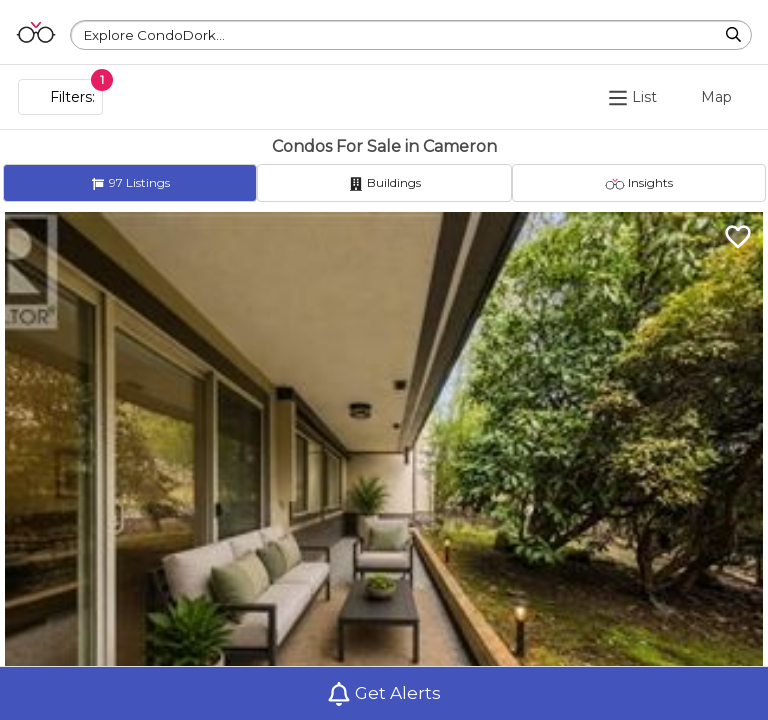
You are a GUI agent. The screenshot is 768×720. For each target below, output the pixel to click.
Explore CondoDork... (154, 35)
